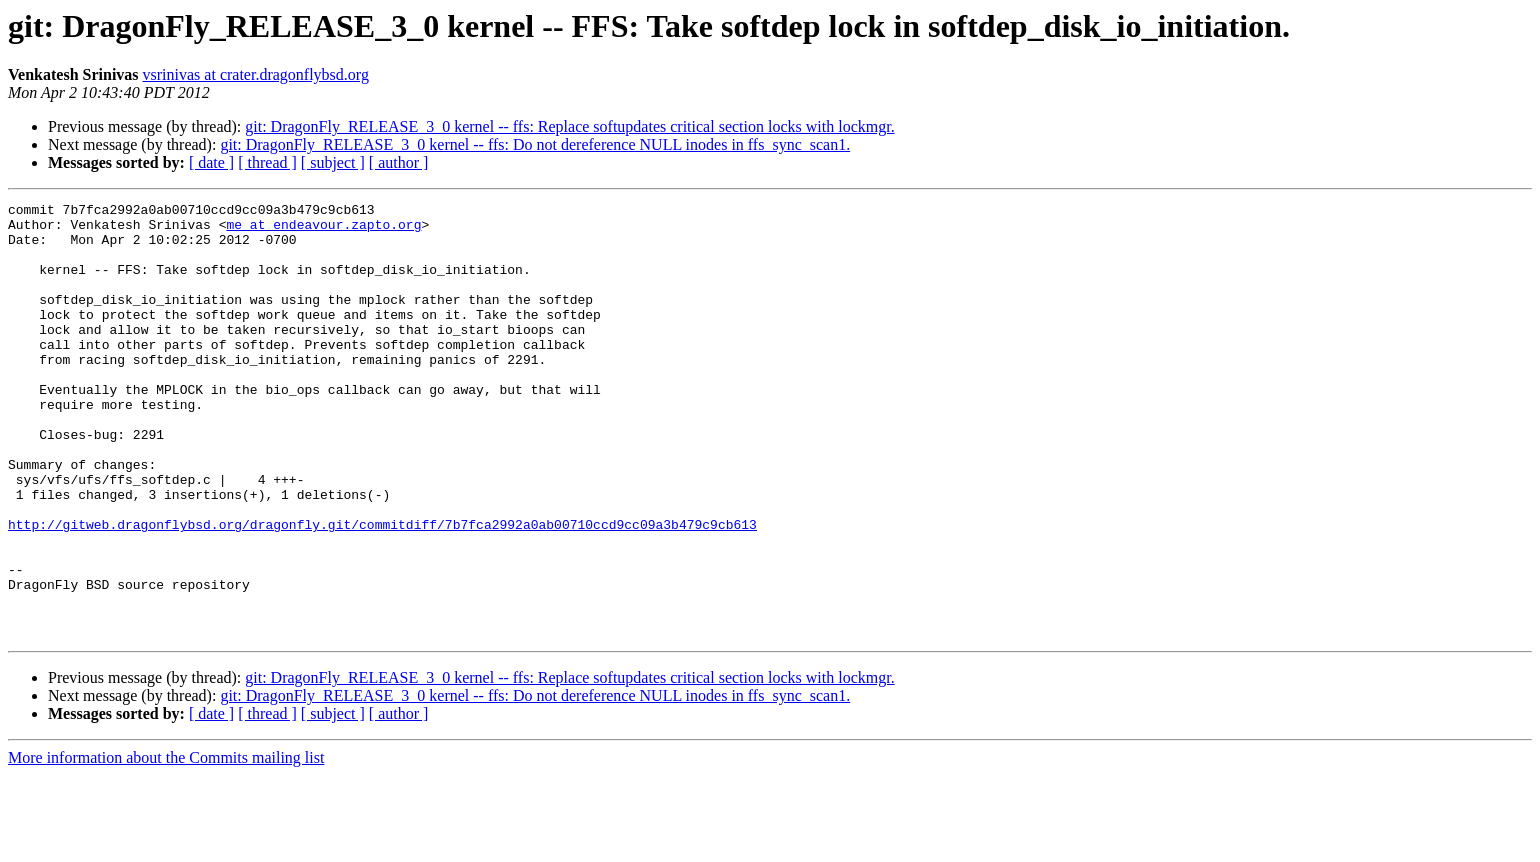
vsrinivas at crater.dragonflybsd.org (256, 74)
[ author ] (399, 162)
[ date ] (211, 162)
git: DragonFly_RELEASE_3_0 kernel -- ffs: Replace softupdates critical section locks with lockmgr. (569, 126)
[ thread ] (267, 162)
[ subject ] (333, 162)
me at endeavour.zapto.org (323, 230)
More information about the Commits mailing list (166, 844)
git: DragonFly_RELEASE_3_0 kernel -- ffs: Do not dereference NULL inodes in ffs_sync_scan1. (535, 144)
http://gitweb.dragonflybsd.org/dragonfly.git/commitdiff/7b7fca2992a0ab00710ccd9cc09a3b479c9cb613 (382, 590)
